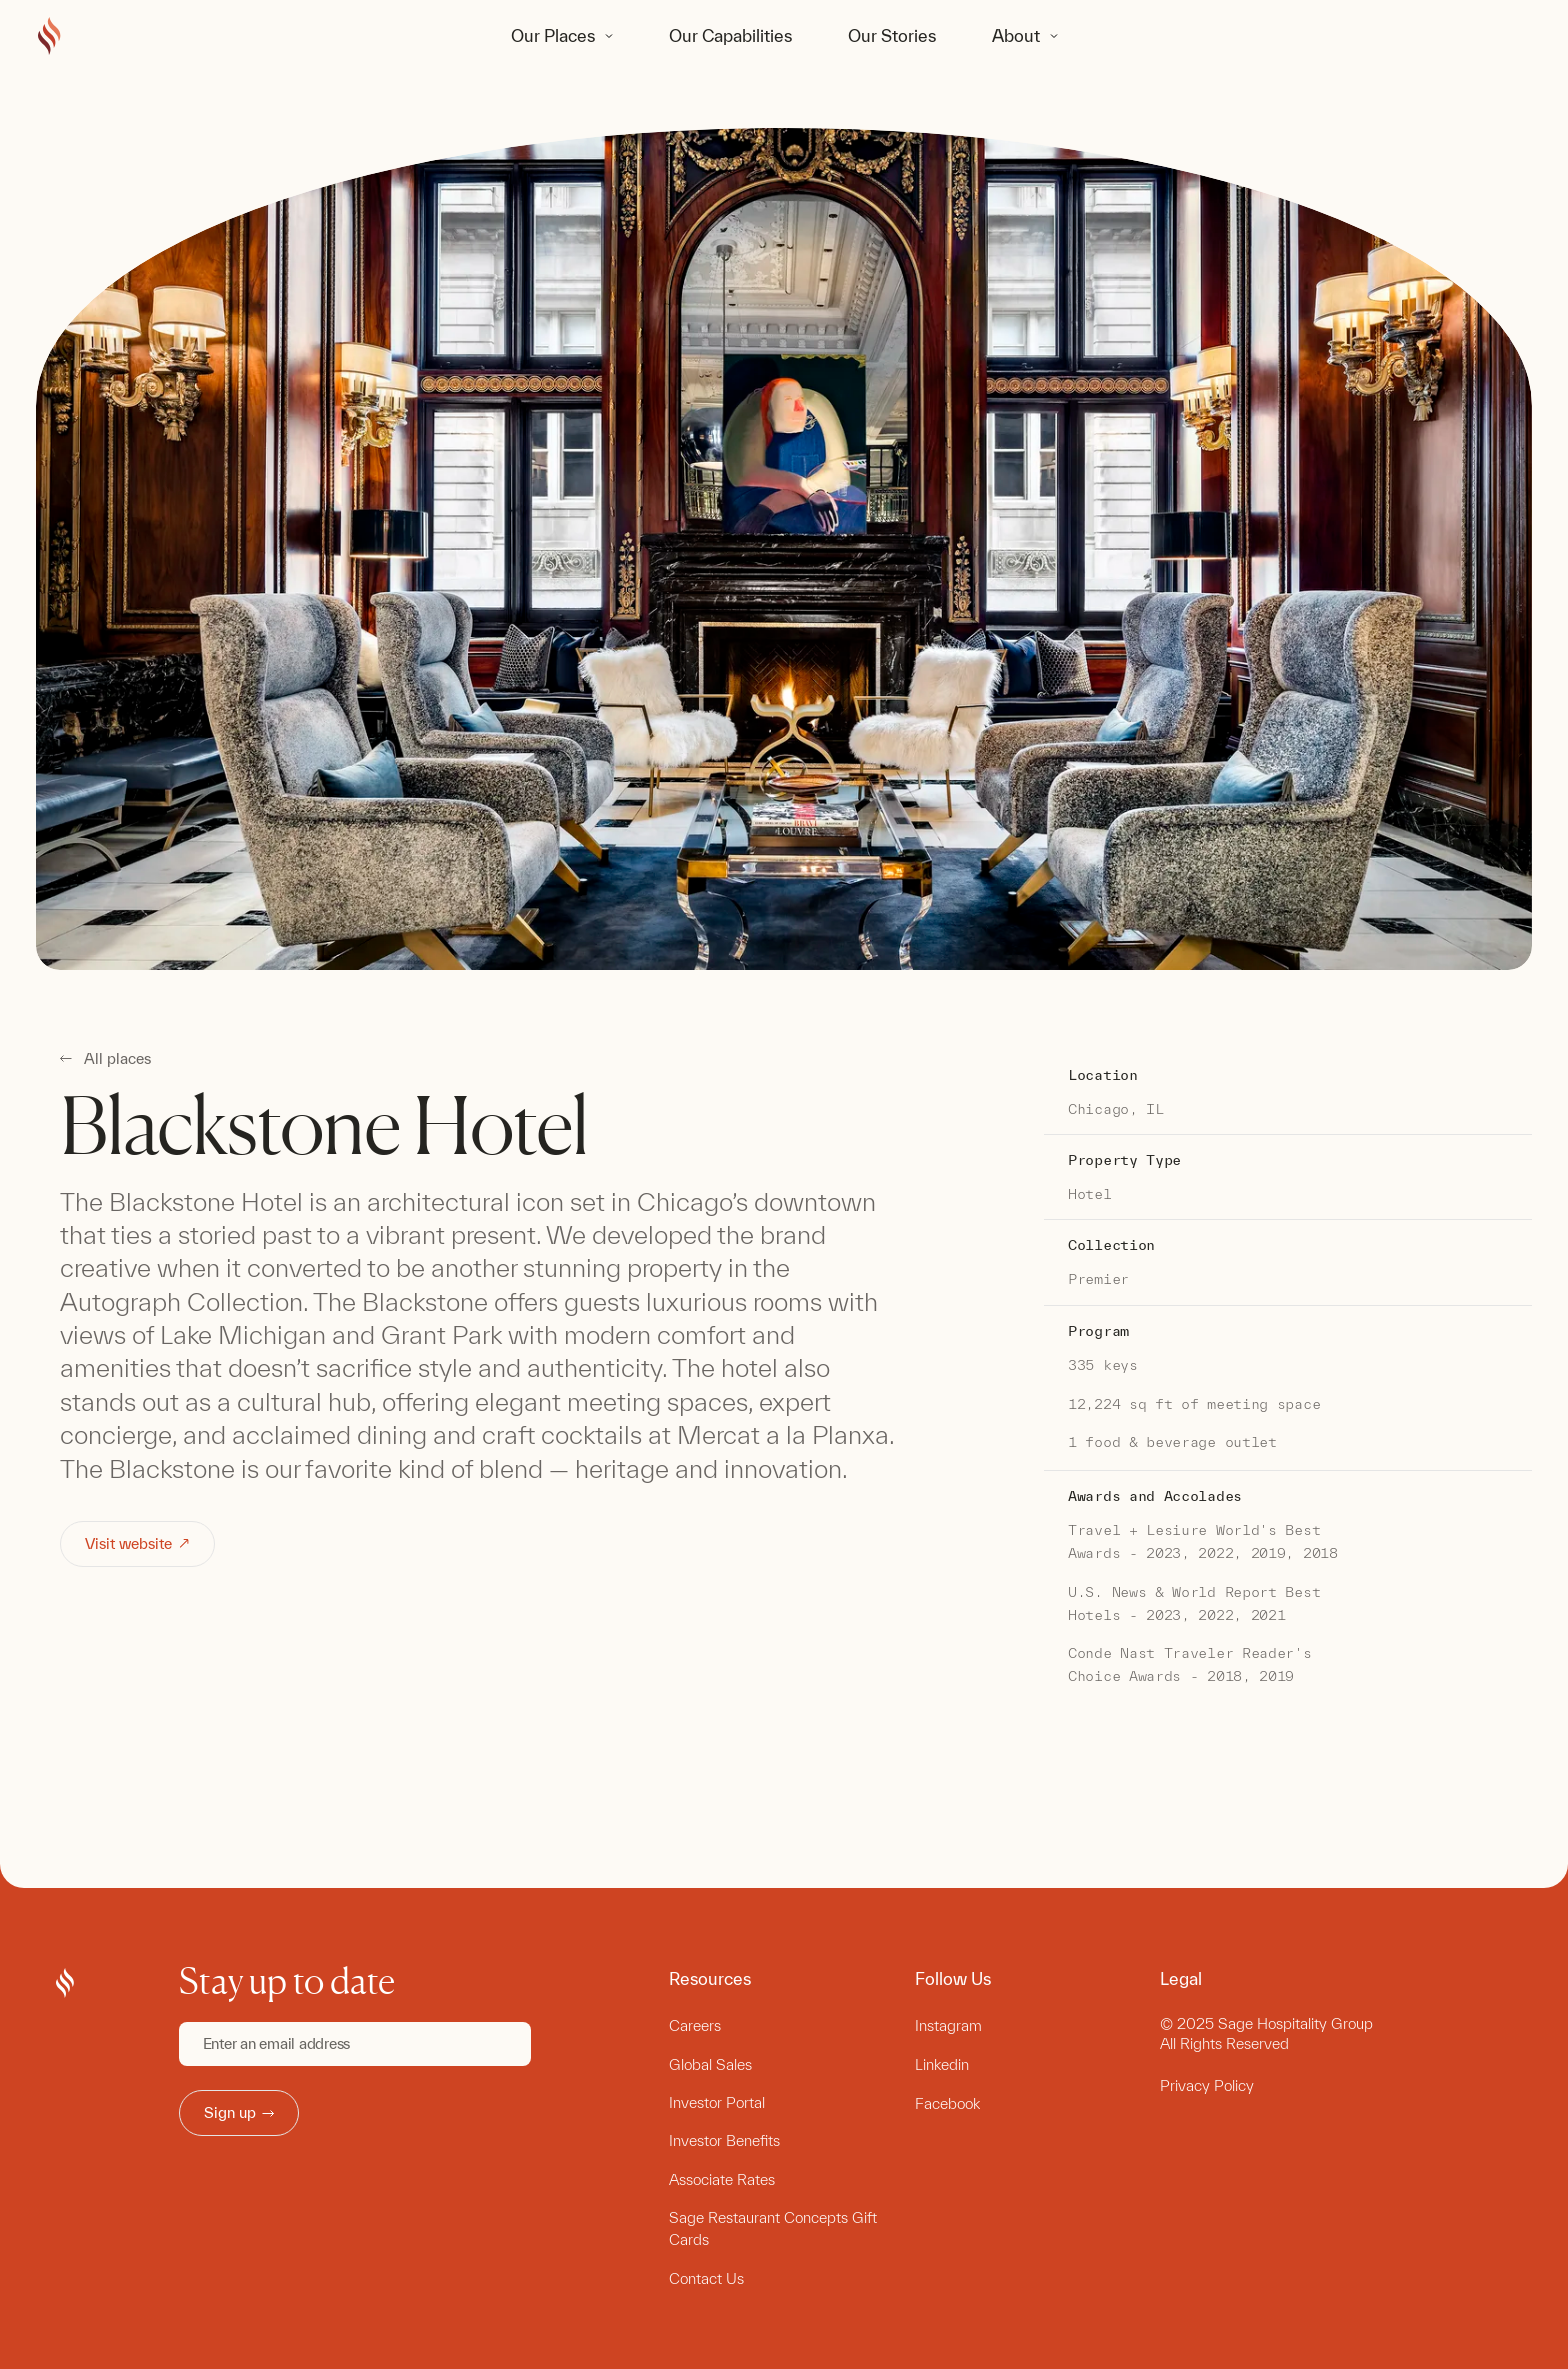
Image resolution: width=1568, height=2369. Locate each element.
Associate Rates (722, 2179)
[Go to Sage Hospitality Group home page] (49, 37)
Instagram (948, 2025)
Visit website (138, 1543)
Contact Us (706, 2278)
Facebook (947, 2103)
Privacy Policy (1207, 2085)
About (1016, 35)
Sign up (239, 2112)
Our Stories (892, 35)
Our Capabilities (730, 35)
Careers (695, 2025)
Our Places (553, 35)
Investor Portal (717, 2102)
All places (117, 1059)
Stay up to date (287, 1981)
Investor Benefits (724, 2140)
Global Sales (710, 2064)
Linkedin (942, 2064)
